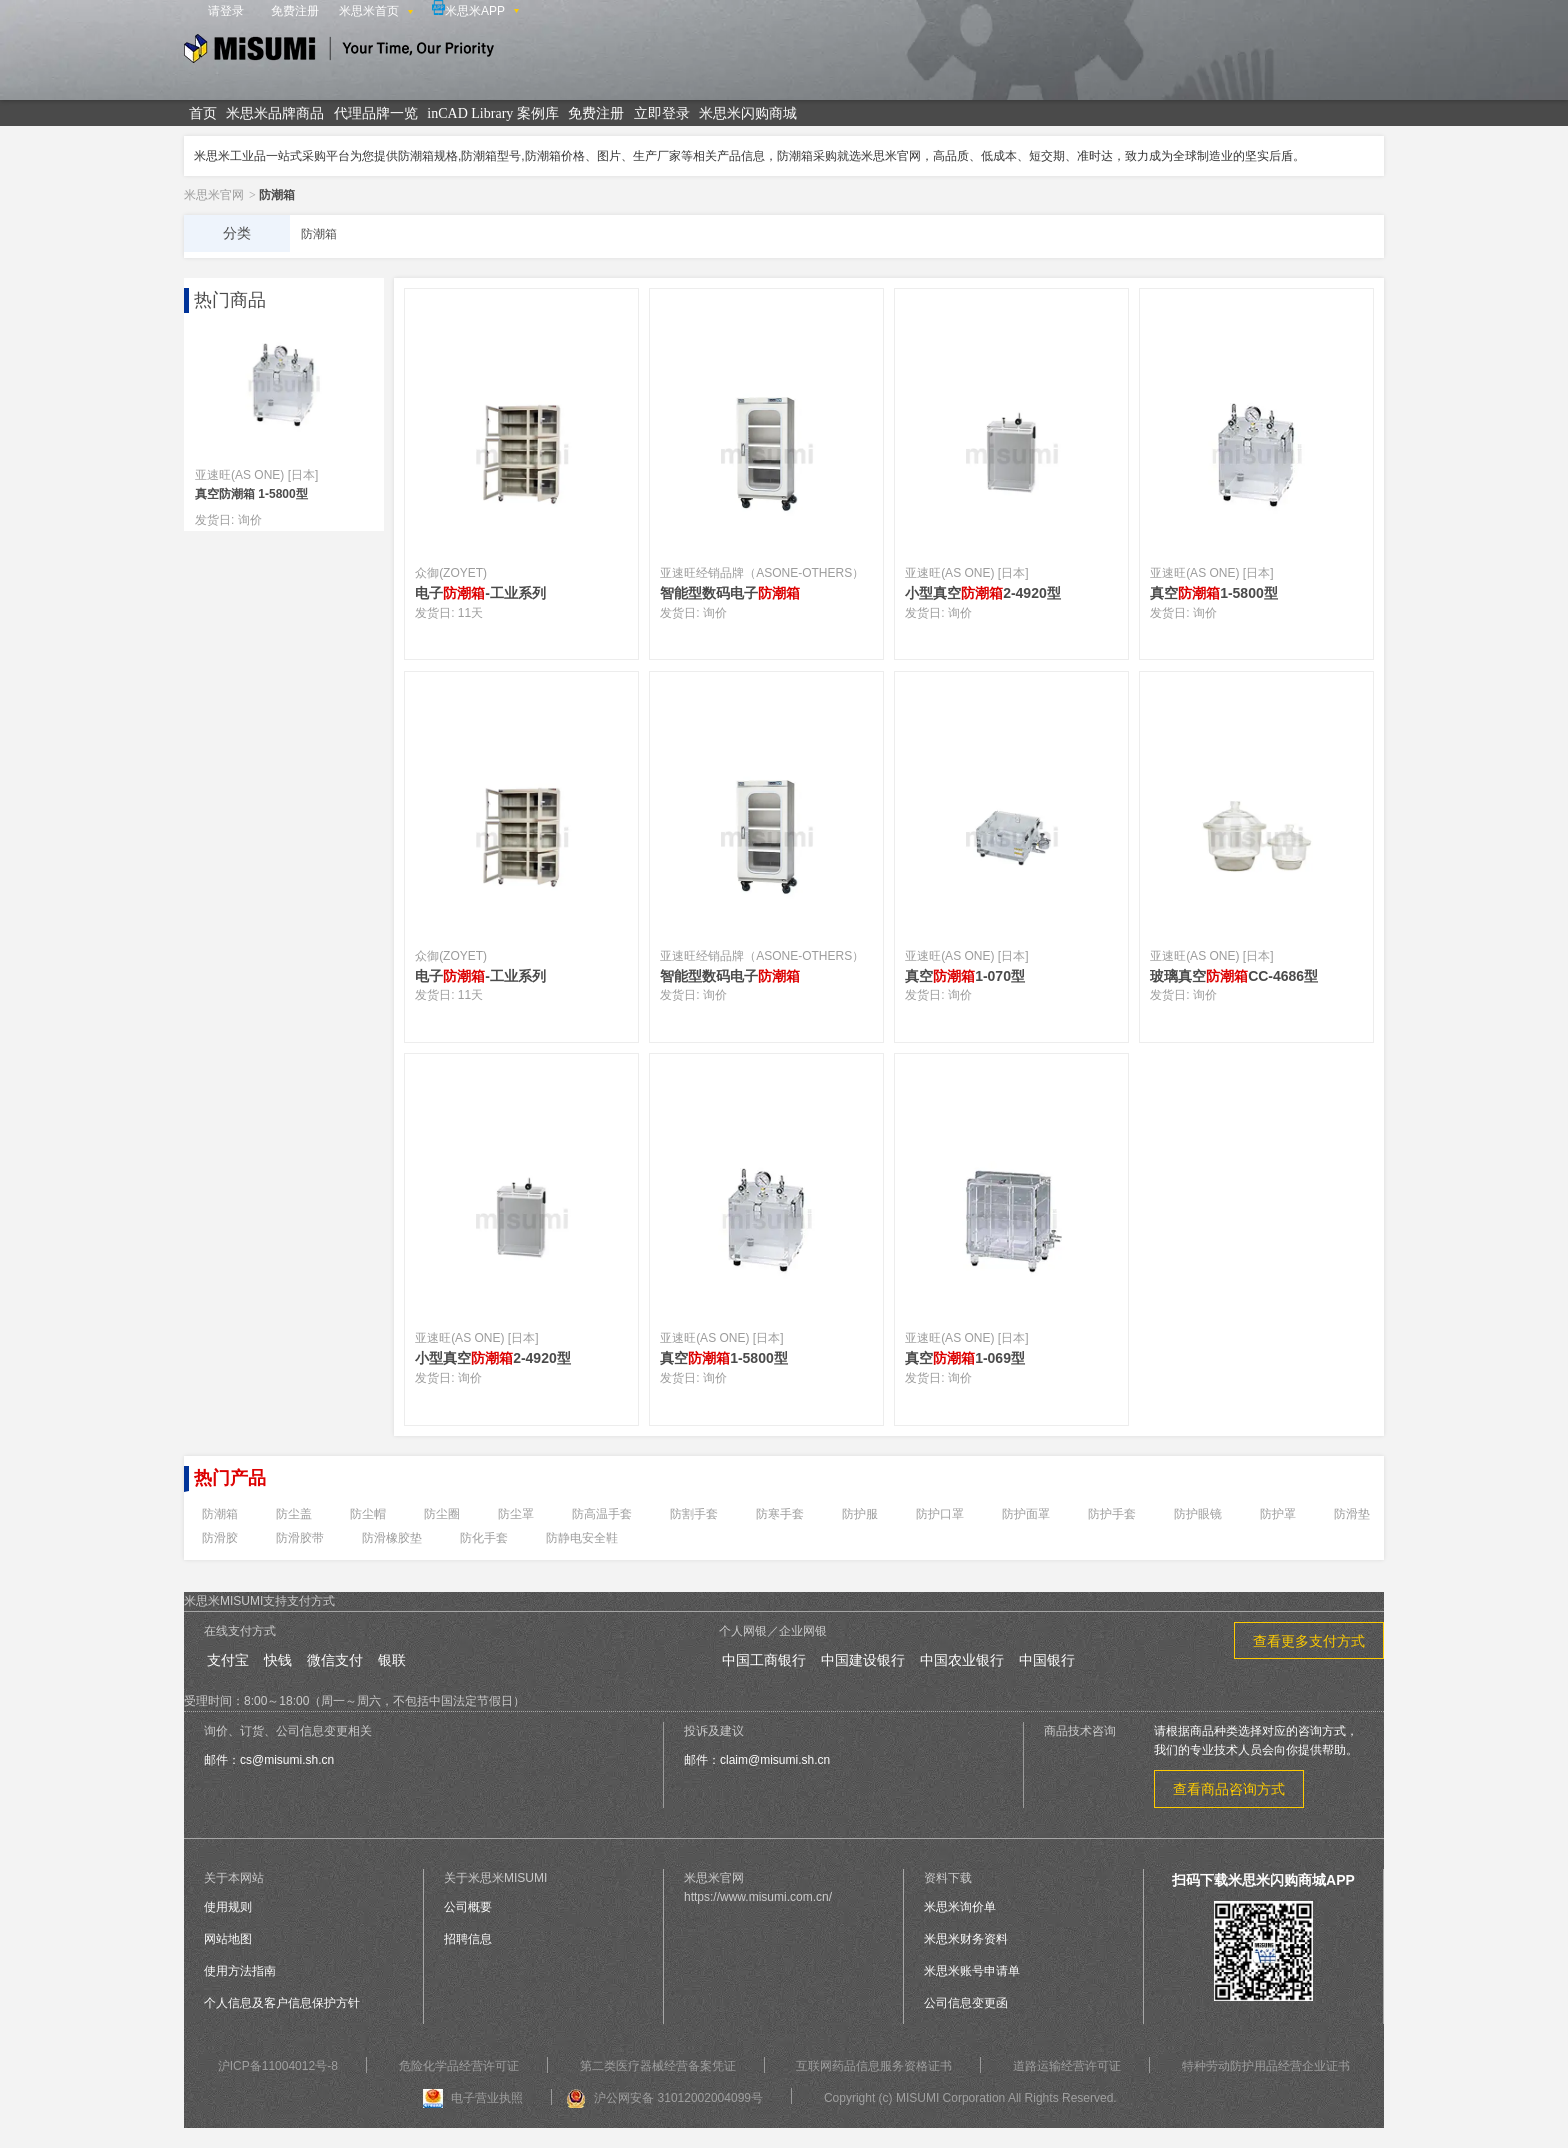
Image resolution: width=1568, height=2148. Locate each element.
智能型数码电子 (730, 593)
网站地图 (228, 1939)
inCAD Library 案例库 (492, 113)
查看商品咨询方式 (1229, 1789)
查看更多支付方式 (1309, 1641)
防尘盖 (294, 1514)
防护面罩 (1026, 1514)
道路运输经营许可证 (1067, 2066)
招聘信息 (468, 1939)
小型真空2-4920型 (983, 593)
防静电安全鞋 (582, 1538)
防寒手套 (780, 1514)
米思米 (339, 51)
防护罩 (1278, 1514)
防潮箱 (220, 1514)
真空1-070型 (965, 976)
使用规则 (228, 1907)
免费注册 (295, 11)
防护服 (860, 1514)
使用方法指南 (240, 1971)
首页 (203, 113)
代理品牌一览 (376, 113)
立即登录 (662, 113)
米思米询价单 (960, 1907)
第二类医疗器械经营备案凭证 (658, 2066)
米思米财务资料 (966, 1939)
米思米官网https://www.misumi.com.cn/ (758, 1887)
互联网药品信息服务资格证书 (874, 2066)
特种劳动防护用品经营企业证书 (1266, 2066)
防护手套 (1112, 1514)
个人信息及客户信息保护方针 (282, 2003)
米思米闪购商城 (748, 113)
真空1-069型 (965, 1358)
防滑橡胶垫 (392, 1538)
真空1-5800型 (1214, 593)
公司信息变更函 (966, 2003)
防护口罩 (940, 1514)
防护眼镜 (1198, 1514)
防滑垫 (1352, 1514)
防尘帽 (368, 1514)
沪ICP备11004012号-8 (278, 2066)
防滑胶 (220, 1538)
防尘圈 (442, 1514)
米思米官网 (214, 195)
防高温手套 (602, 1514)
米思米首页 (369, 11)
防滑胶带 (300, 1538)
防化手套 (484, 1538)
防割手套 (694, 1514)
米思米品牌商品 (275, 113)
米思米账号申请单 (972, 1971)
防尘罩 (516, 1514)
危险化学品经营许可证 (459, 2066)
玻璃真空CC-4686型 (1234, 976)
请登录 (226, 11)
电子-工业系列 (480, 593)
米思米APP (468, 9)
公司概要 (468, 1907)
